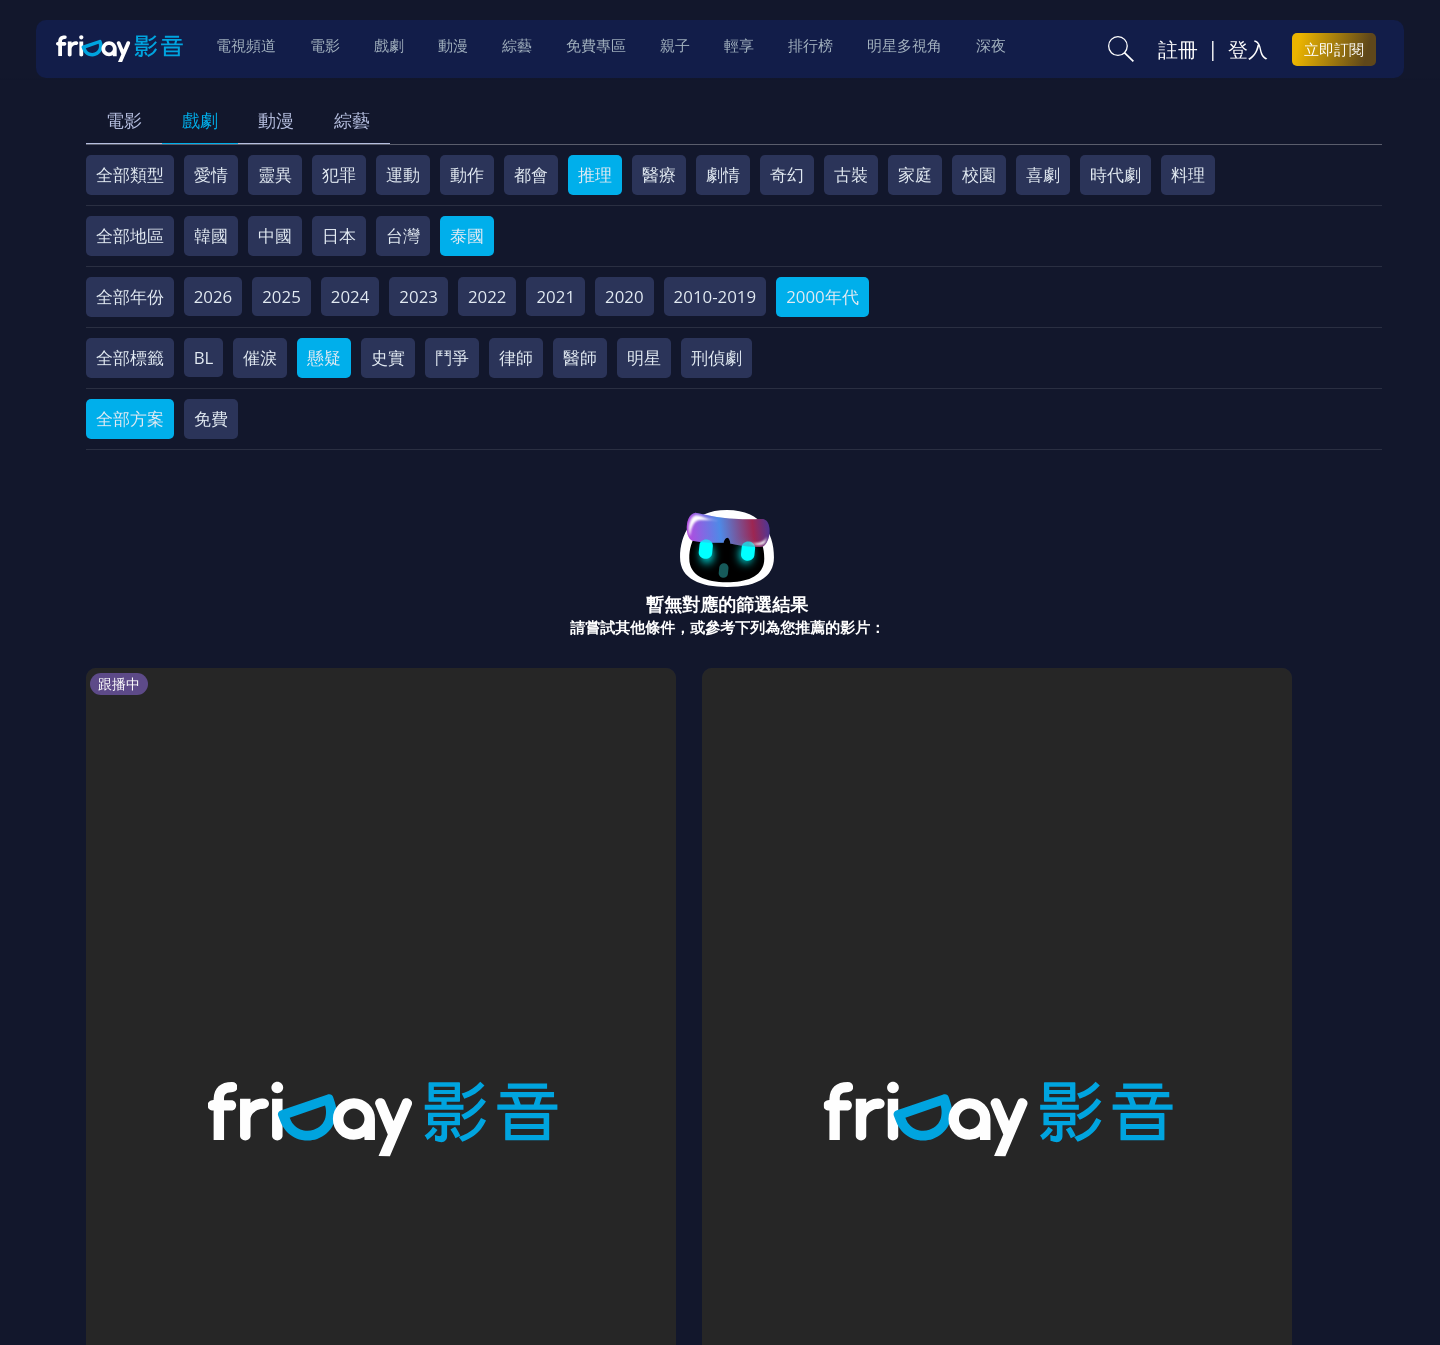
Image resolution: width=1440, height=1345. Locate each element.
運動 (403, 174)
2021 (555, 296)
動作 (467, 174)
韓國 (211, 235)
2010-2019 (715, 296)
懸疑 (324, 357)
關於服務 (135, 1201)
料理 (1188, 174)
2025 (281, 296)
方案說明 (311, 1201)
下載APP (1081, 1201)
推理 (595, 174)
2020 (624, 296)
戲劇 (200, 120)
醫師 (580, 357)
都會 (531, 174)
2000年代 (822, 296)
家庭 (915, 174)
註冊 (1178, 51)
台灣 (403, 235)
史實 (388, 357)
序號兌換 (223, 1201)
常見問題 (399, 1201)
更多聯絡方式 (1227, 1278)
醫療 (659, 174)
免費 (211, 418)
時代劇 (1115, 174)
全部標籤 (130, 357)
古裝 (851, 174)
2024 (350, 296)
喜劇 (1043, 174)
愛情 (211, 174)
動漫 (276, 120)
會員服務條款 (504, 1201)
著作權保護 (705, 1201)
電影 (124, 120)
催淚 (260, 357)
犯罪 (339, 174)
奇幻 (787, 174)
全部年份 (130, 296)
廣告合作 (995, 1201)
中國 (275, 235)
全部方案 (130, 418)
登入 (1248, 51)
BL (204, 357)
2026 (213, 296)
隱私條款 (609, 1201)
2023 (418, 296)
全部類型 (130, 174)
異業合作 (802, 1201)
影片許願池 (898, 1201)
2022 (487, 296)
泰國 (467, 235)
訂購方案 (1168, 1201)
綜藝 (352, 120)
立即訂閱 (1334, 51)
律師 (516, 357)
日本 (339, 235)
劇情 (723, 174)
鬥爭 (452, 357)
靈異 (275, 174)
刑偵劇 (716, 357)
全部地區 (130, 235)
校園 (979, 174)
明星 (644, 357)
